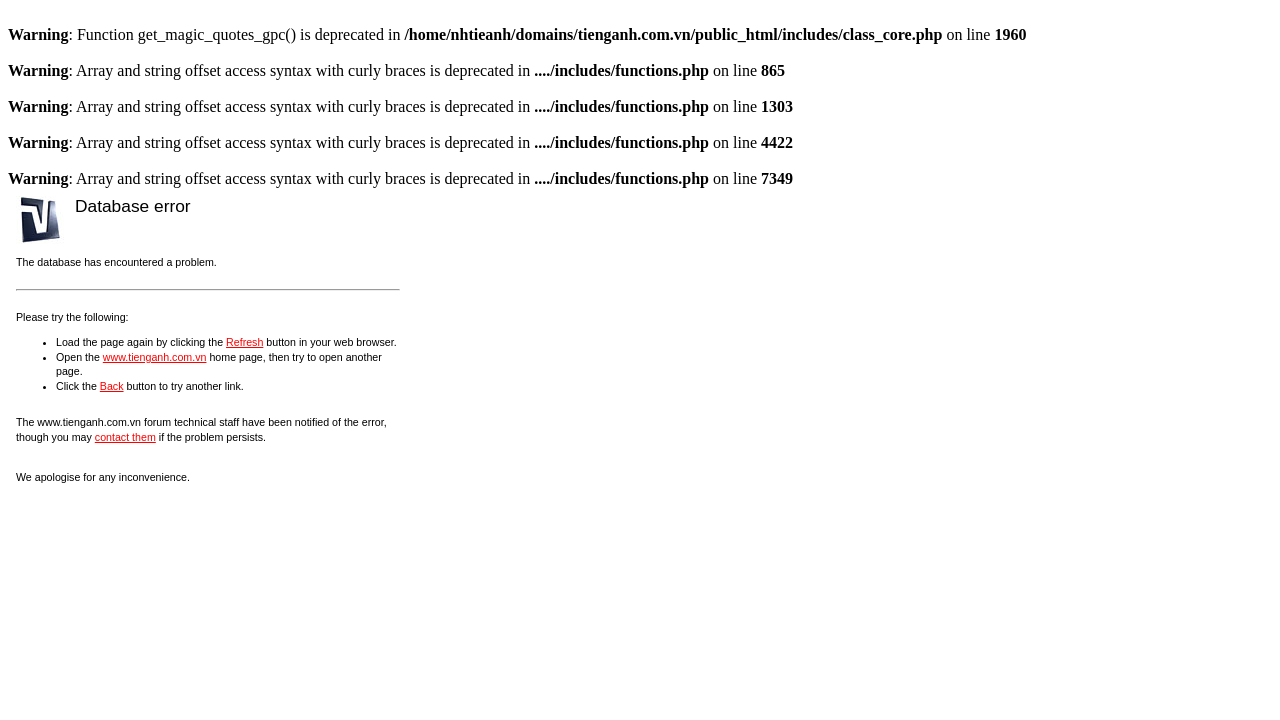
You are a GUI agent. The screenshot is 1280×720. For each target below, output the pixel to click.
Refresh (244, 342)
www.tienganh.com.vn (155, 357)
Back (112, 386)
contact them (125, 437)
